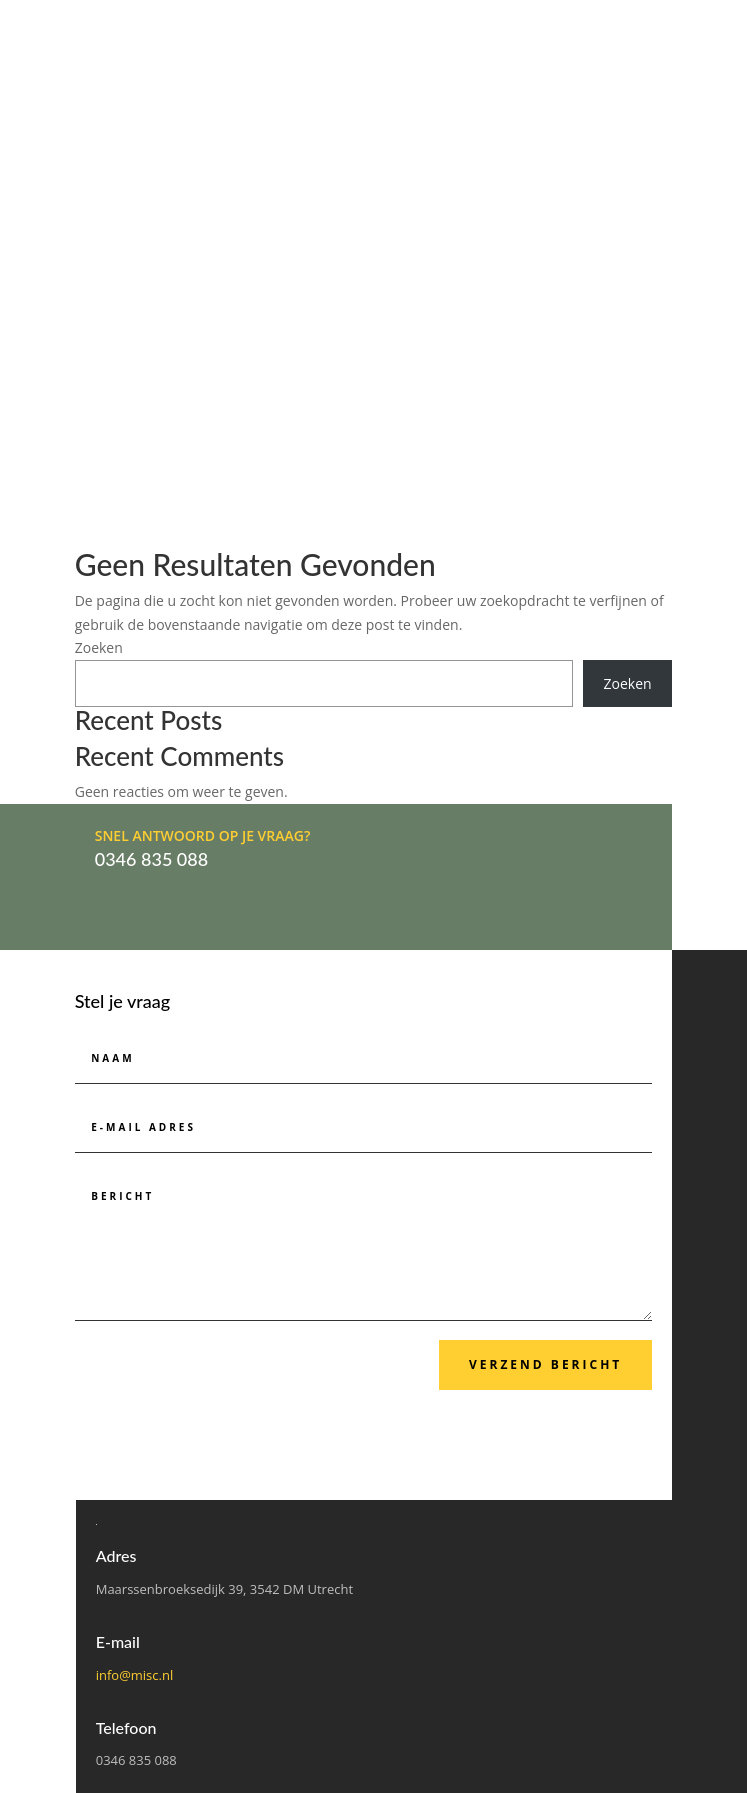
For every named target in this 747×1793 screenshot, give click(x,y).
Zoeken (99, 647)
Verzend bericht (545, 1364)
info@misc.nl (135, 1675)
